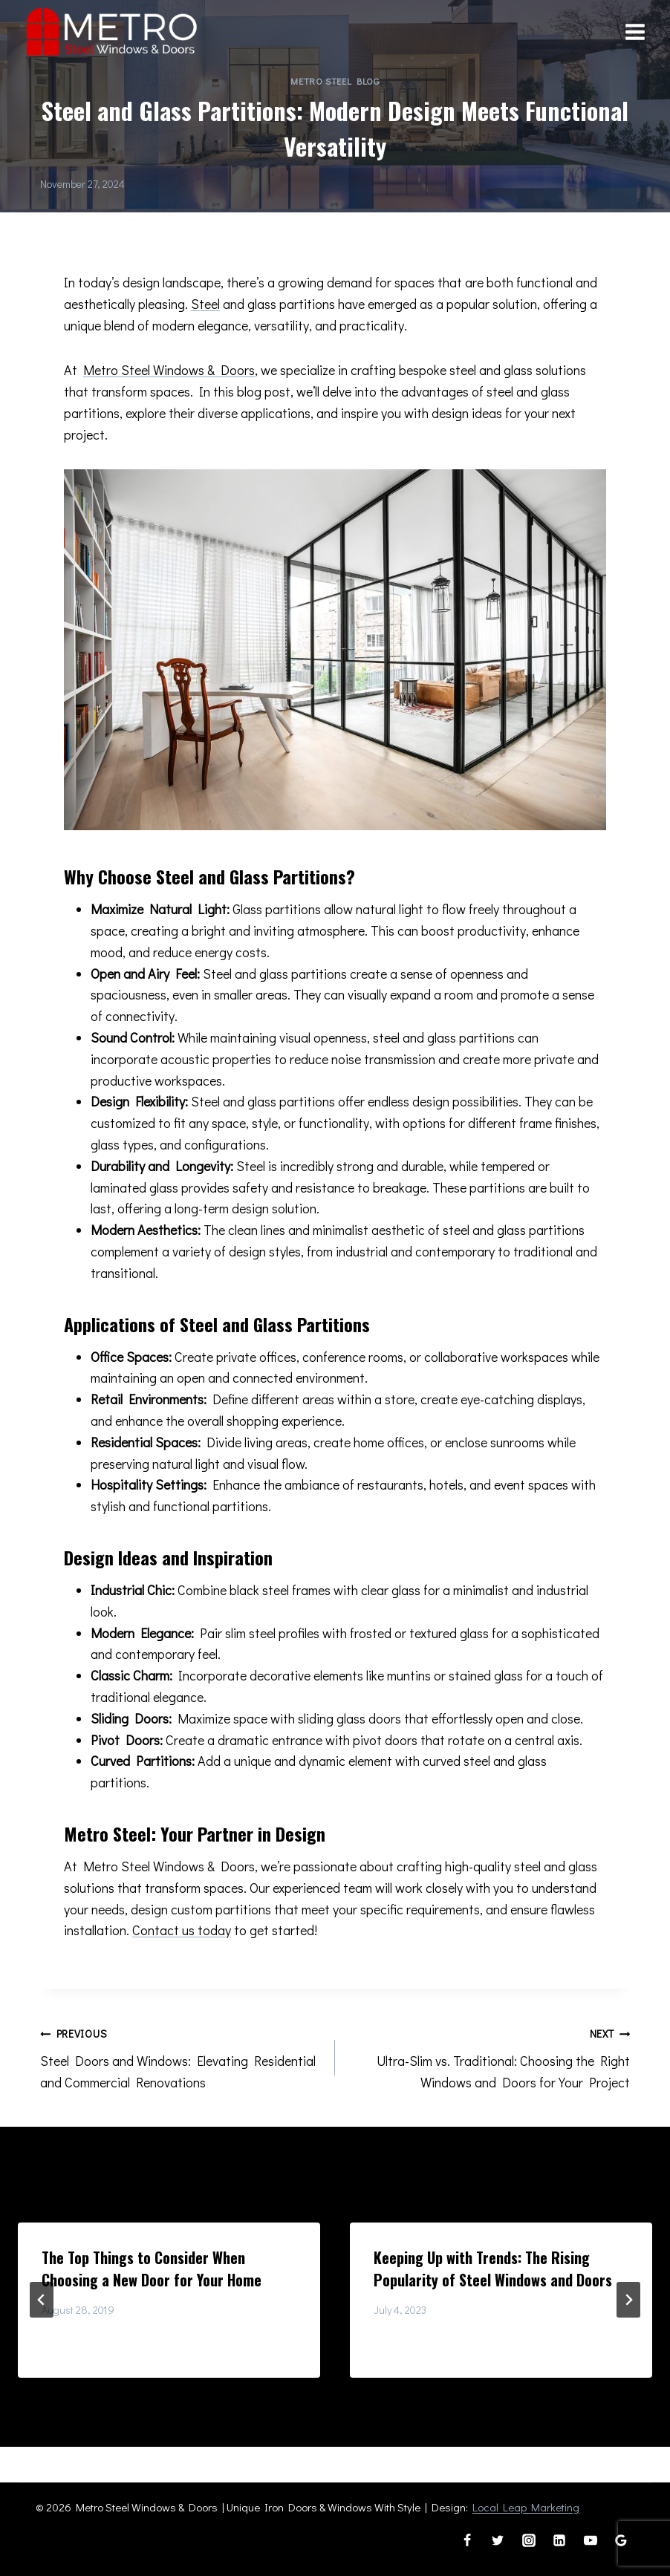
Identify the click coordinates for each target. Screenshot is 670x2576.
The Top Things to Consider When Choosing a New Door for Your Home (151, 2268)
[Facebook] (467, 2540)
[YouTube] (590, 2540)
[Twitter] (497, 2540)
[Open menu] (634, 31)
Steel (205, 304)
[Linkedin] (559, 2540)
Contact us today (181, 1930)
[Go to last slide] (41, 2300)
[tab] (305, 2390)
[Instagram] (528, 2540)
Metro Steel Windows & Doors (169, 370)
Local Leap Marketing (525, 2507)
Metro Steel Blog (334, 81)
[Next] (628, 2300)
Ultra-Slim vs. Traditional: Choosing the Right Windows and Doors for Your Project (489, 2056)
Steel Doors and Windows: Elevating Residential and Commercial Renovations (181, 2056)
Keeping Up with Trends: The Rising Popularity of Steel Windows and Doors (493, 2268)
